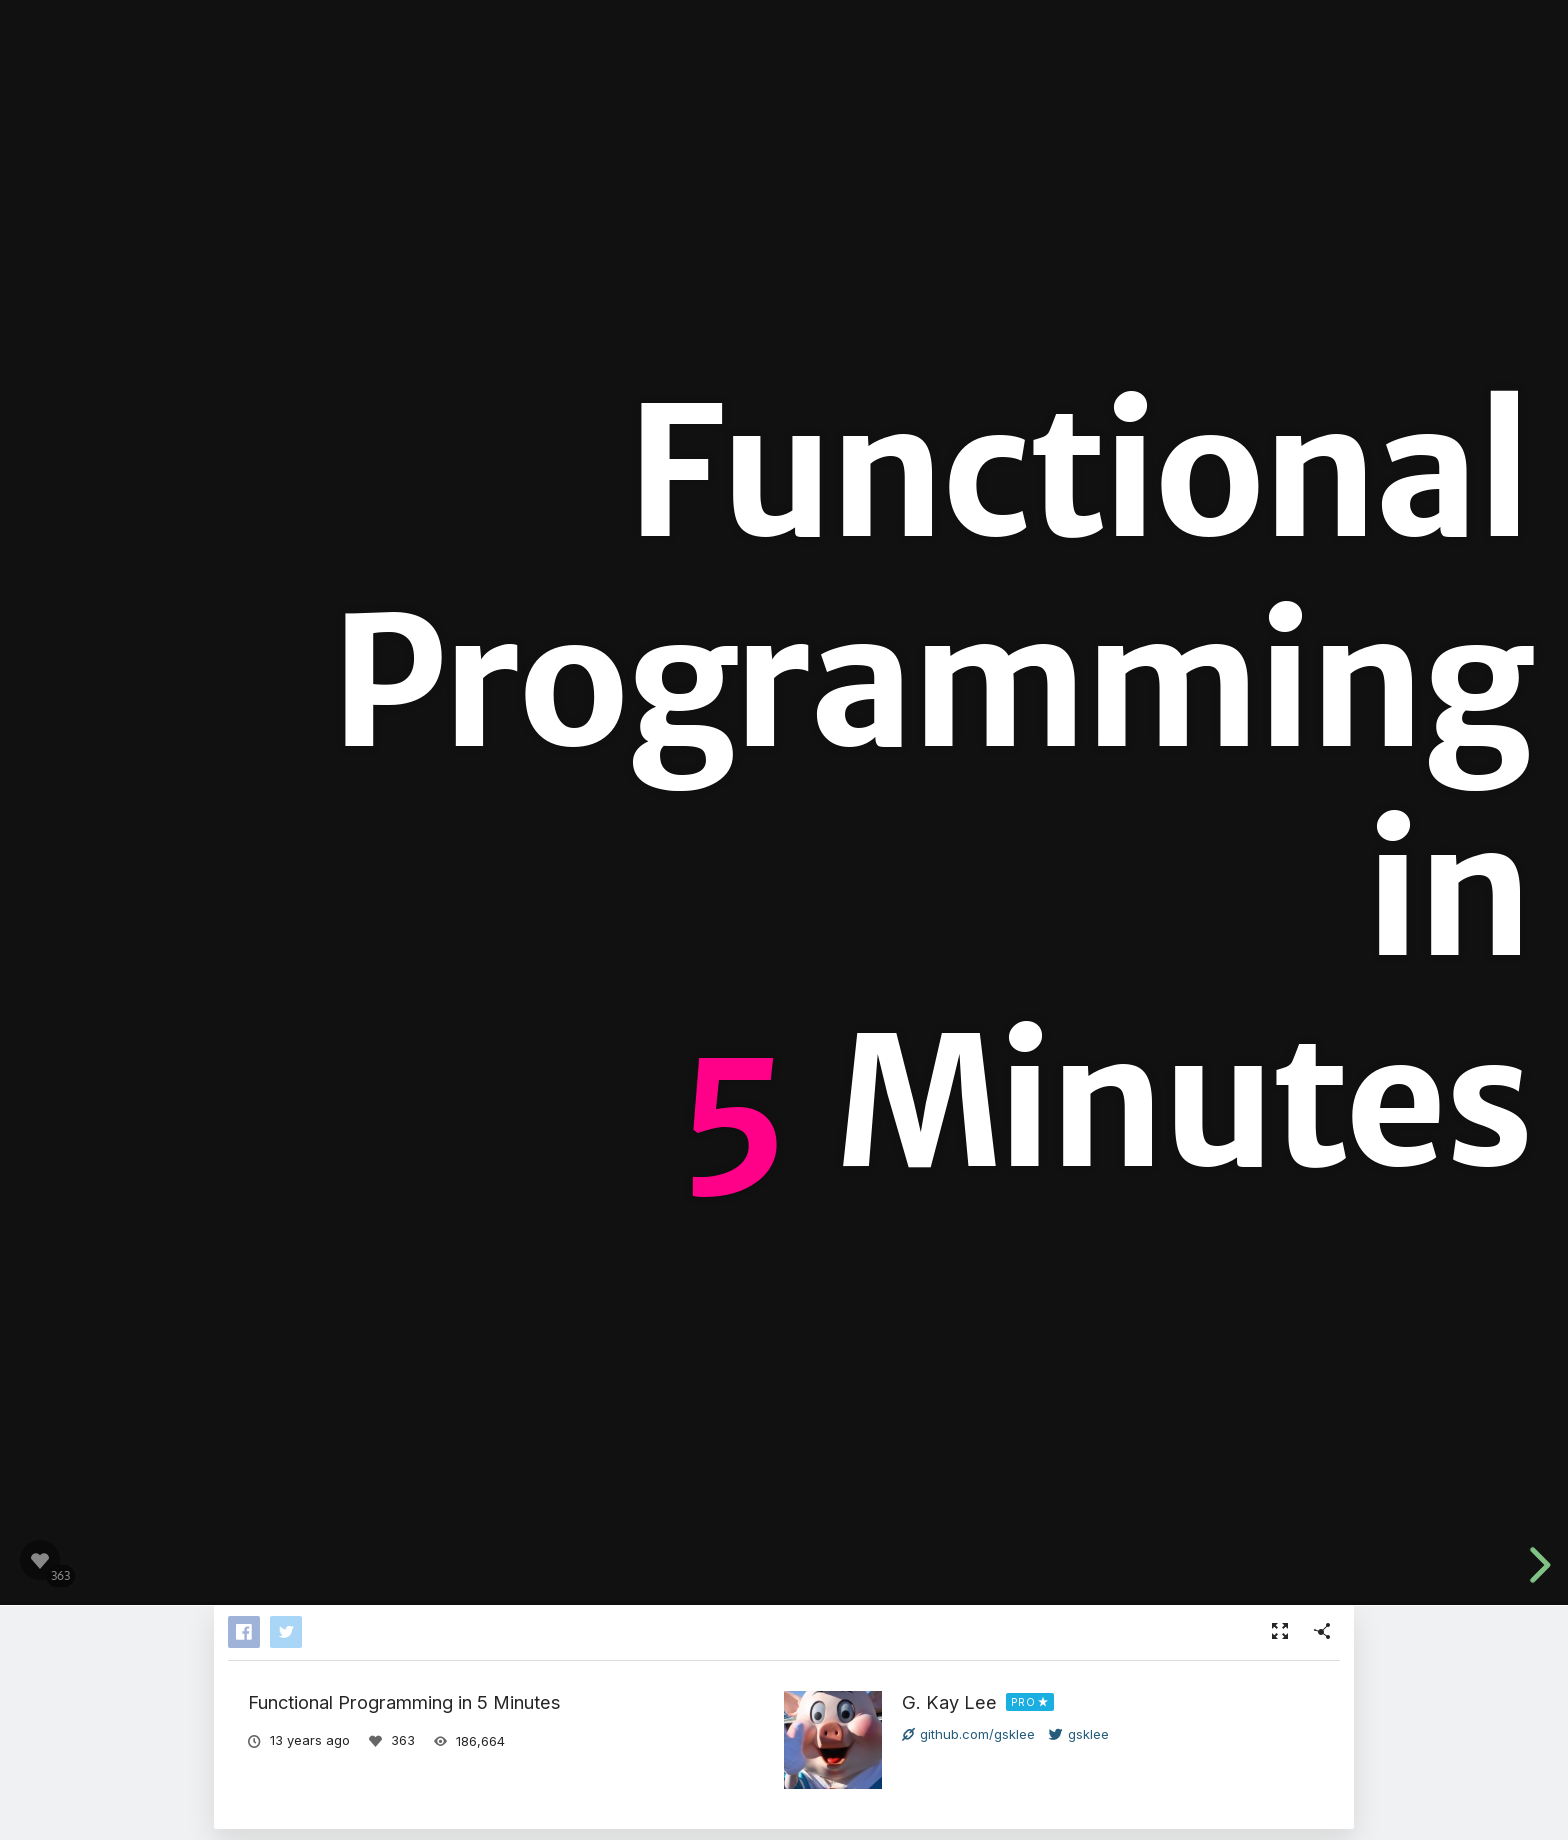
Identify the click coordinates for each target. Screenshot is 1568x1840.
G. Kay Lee (949, 1702)
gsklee (1079, 1734)
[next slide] (1537, 1565)
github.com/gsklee (968, 1734)
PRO (1023, 1702)
